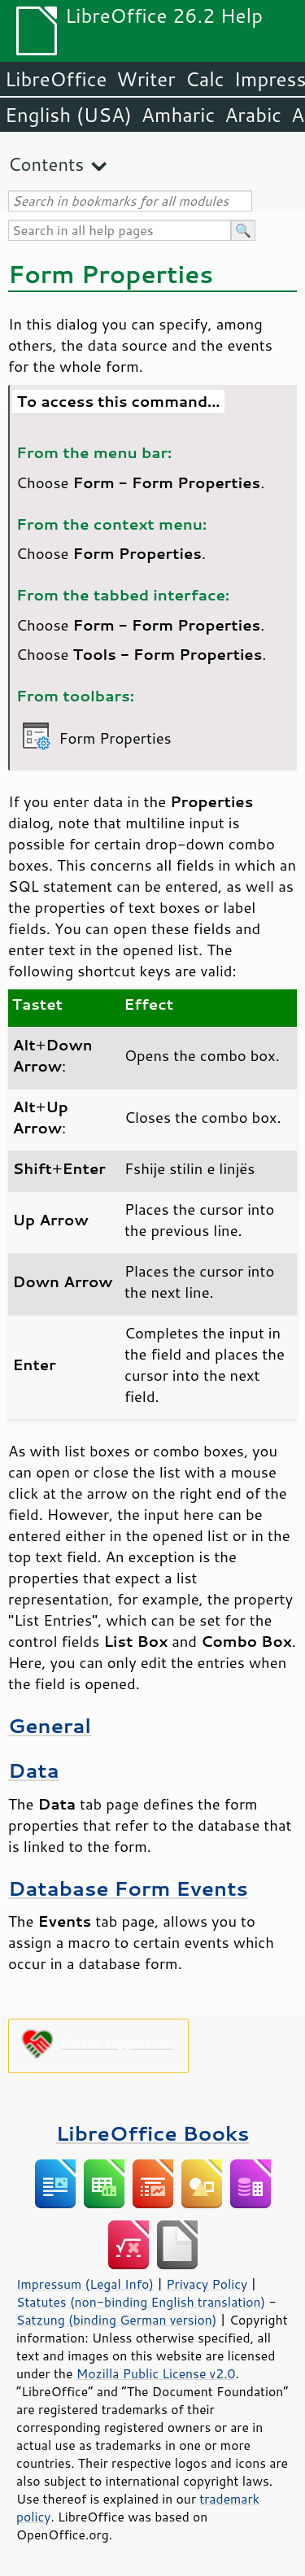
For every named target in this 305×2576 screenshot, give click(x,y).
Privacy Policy (206, 2284)
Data (33, 1770)
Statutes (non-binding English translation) (140, 2302)
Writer (145, 79)
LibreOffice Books (153, 2133)
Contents (46, 164)
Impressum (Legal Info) (85, 2284)
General (49, 1725)
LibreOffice (56, 79)
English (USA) (68, 115)
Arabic (252, 115)
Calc (204, 79)
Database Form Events (128, 1888)
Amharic (178, 115)
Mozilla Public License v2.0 (156, 2373)
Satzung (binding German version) (116, 2320)
